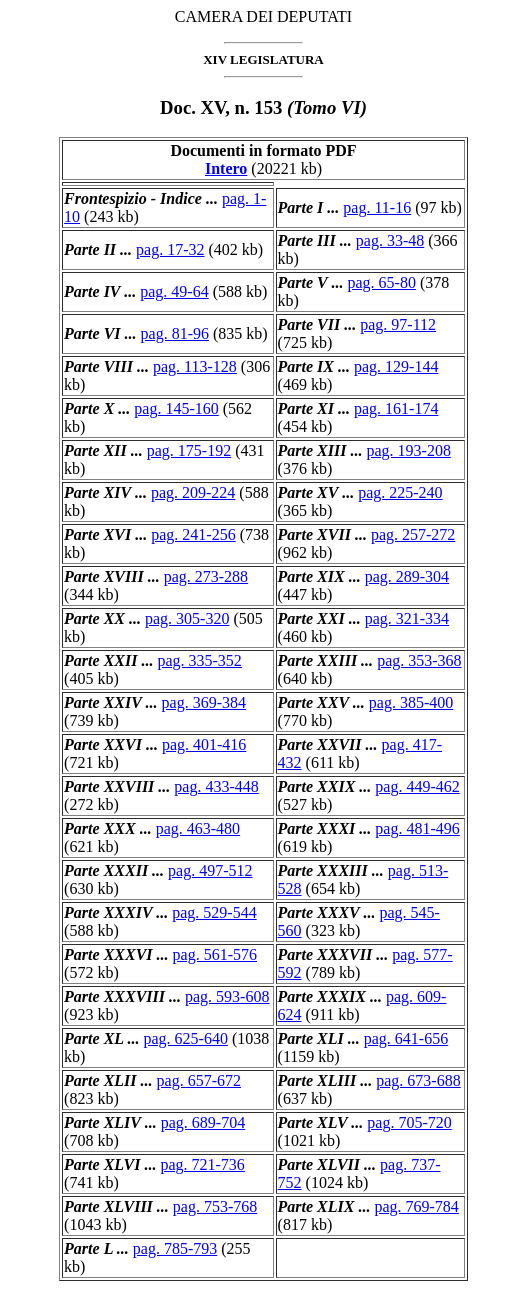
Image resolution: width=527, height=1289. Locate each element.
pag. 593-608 (227, 996)
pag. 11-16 (377, 207)
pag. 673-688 (418, 1080)
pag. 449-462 (417, 786)
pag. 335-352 (199, 660)
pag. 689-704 (203, 1122)
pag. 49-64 (174, 291)
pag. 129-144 (396, 366)
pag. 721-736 (202, 1164)
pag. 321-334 (407, 618)
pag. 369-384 (204, 702)
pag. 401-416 (204, 744)
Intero (226, 168)
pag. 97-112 (398, 324)
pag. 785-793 (175, 1248)
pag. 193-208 (408, 450)
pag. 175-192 (189, 450)
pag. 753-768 (215, 1206)
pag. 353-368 (419, 660)
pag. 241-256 (193, 534)
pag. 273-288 (206, 576)
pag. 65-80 (381, 282)
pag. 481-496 (417, 828)
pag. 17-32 (170, 249)
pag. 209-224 (193, 492)
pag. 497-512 (210, 870)
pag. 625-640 (186, 1038)
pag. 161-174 (396, 408)
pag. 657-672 (199, 1080)
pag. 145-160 (176, 408)
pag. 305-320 (187, 618)
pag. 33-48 (390, 240)
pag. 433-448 (216, 786)
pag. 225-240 (400, 492)
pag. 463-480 (198, 828)
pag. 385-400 (411, 702)
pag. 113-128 (195, 366)
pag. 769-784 (416, 1206)
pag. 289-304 (407, 576)
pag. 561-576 (215, 954)
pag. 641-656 (406, 1038)
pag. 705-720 (409, 1122)
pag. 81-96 (175, 333)
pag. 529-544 (214, 912)
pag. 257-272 (413, 534)
